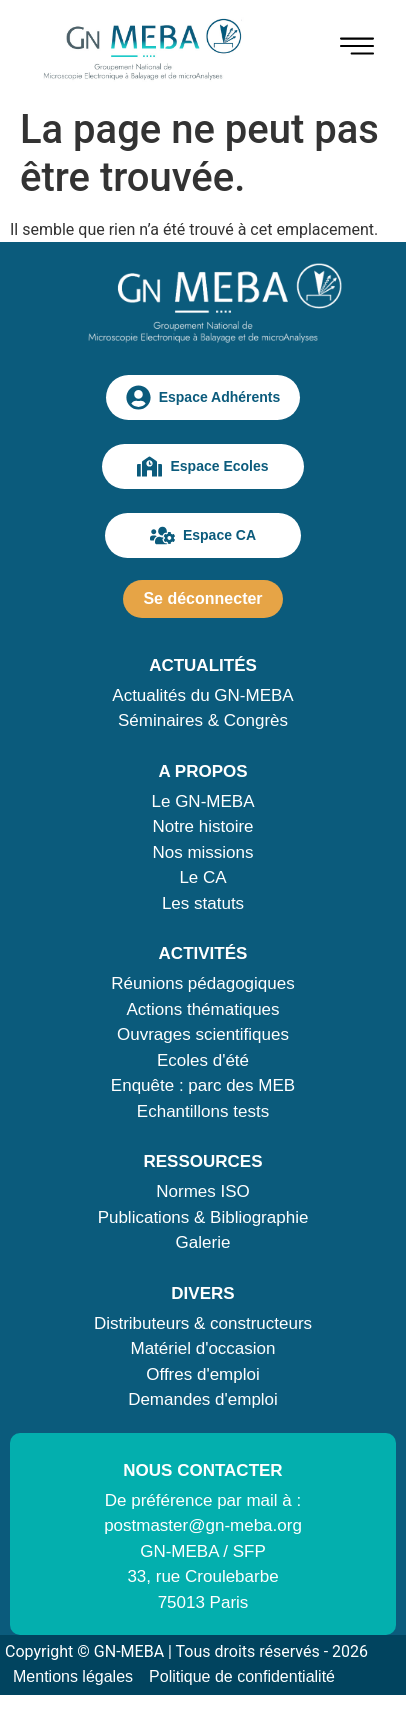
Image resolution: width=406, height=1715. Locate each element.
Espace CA (203, 535)
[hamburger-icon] (357, 49)
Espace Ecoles (202, 466)
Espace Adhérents (203, 397)
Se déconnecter (202, 598)
